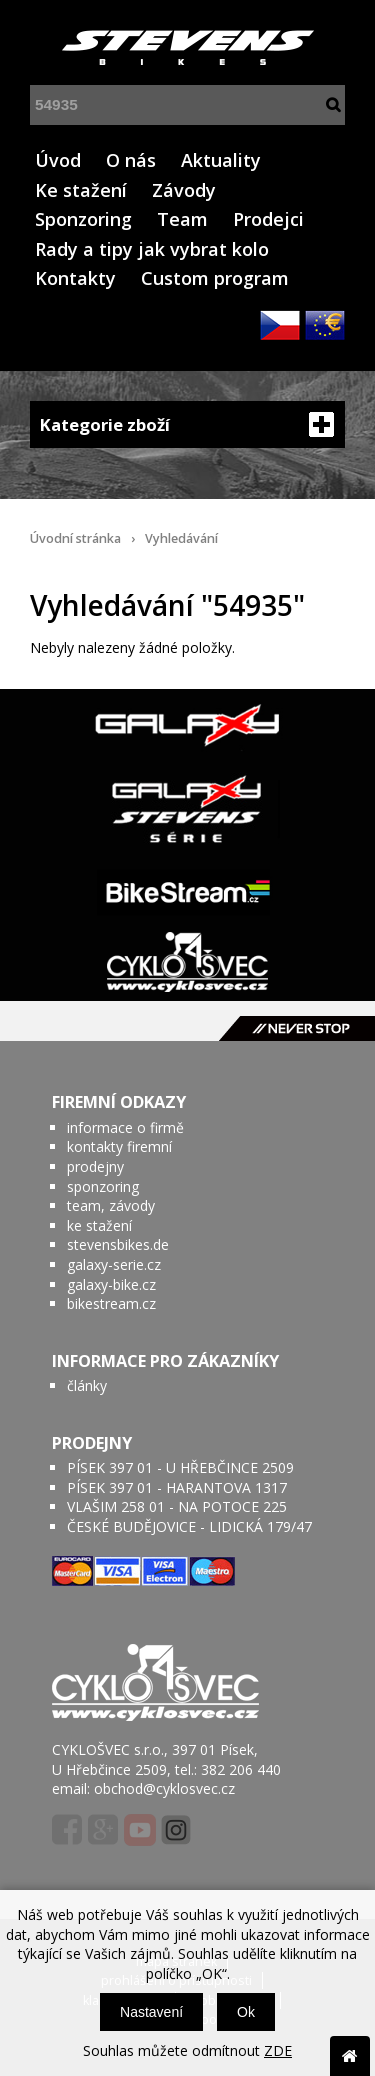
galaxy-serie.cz (114, 1264)
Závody (184, 190)
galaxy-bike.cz (111, 1284)
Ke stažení (81, 190)
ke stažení (99, 1225)
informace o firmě (125, 1127)
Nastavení (151, 2012)
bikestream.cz (111, 1303)
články (87, 1385)
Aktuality (221, 160)
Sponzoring (83, 219)
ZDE (278, 2050)
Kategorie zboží (187, 424)
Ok (246, 2012)
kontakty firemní (119, 1146)
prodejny (95, 1166)
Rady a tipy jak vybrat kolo (152, 249)
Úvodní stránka (75, 538)
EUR (325, 325)
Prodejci (268, 219)
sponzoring (103, 1186)
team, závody (111, 1205)
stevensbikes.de (118, 1244)
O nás (131, 160)
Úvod (58, 160)
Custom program (215, 278)
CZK (280, 325)
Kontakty (75, 278)
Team (182, 219)
